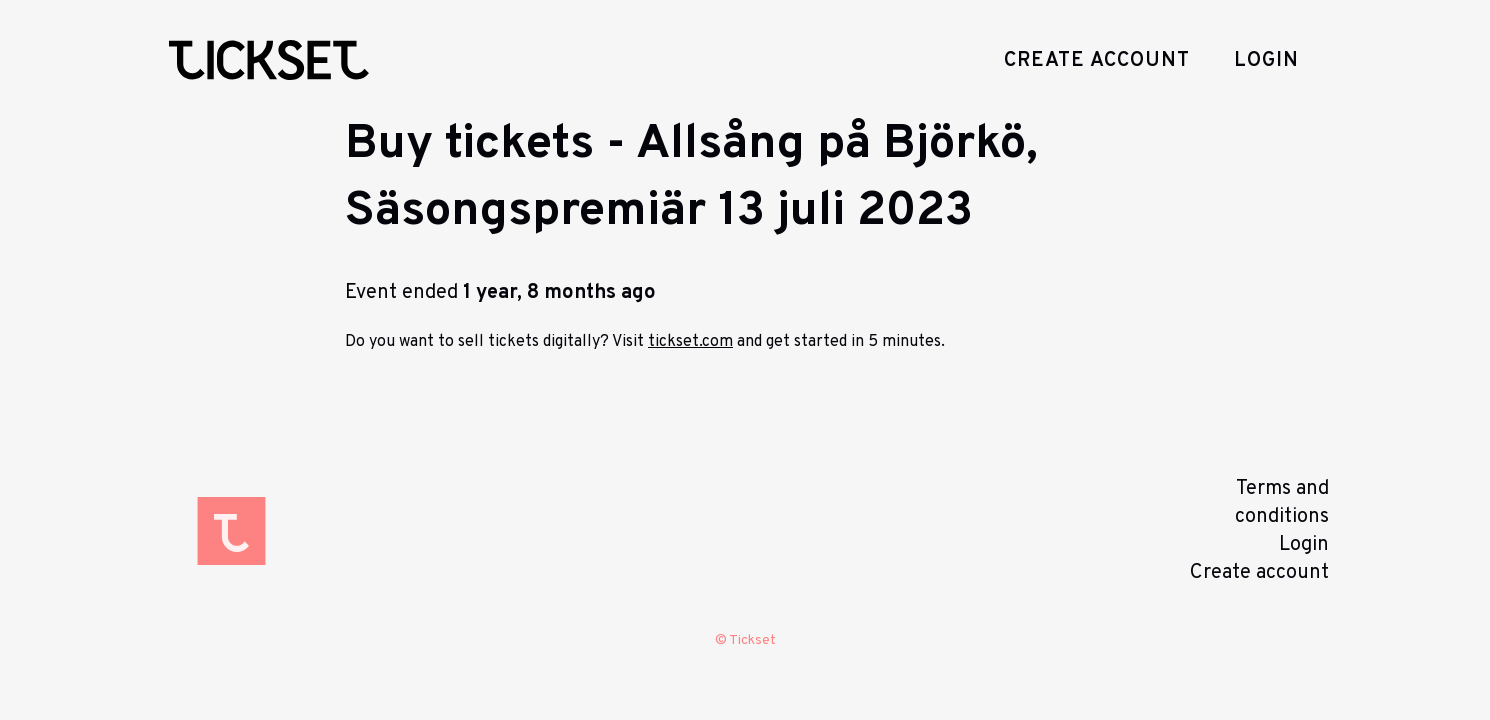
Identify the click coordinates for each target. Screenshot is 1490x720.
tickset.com (690, 342)
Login (1266, 61)
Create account (1097, 61)
